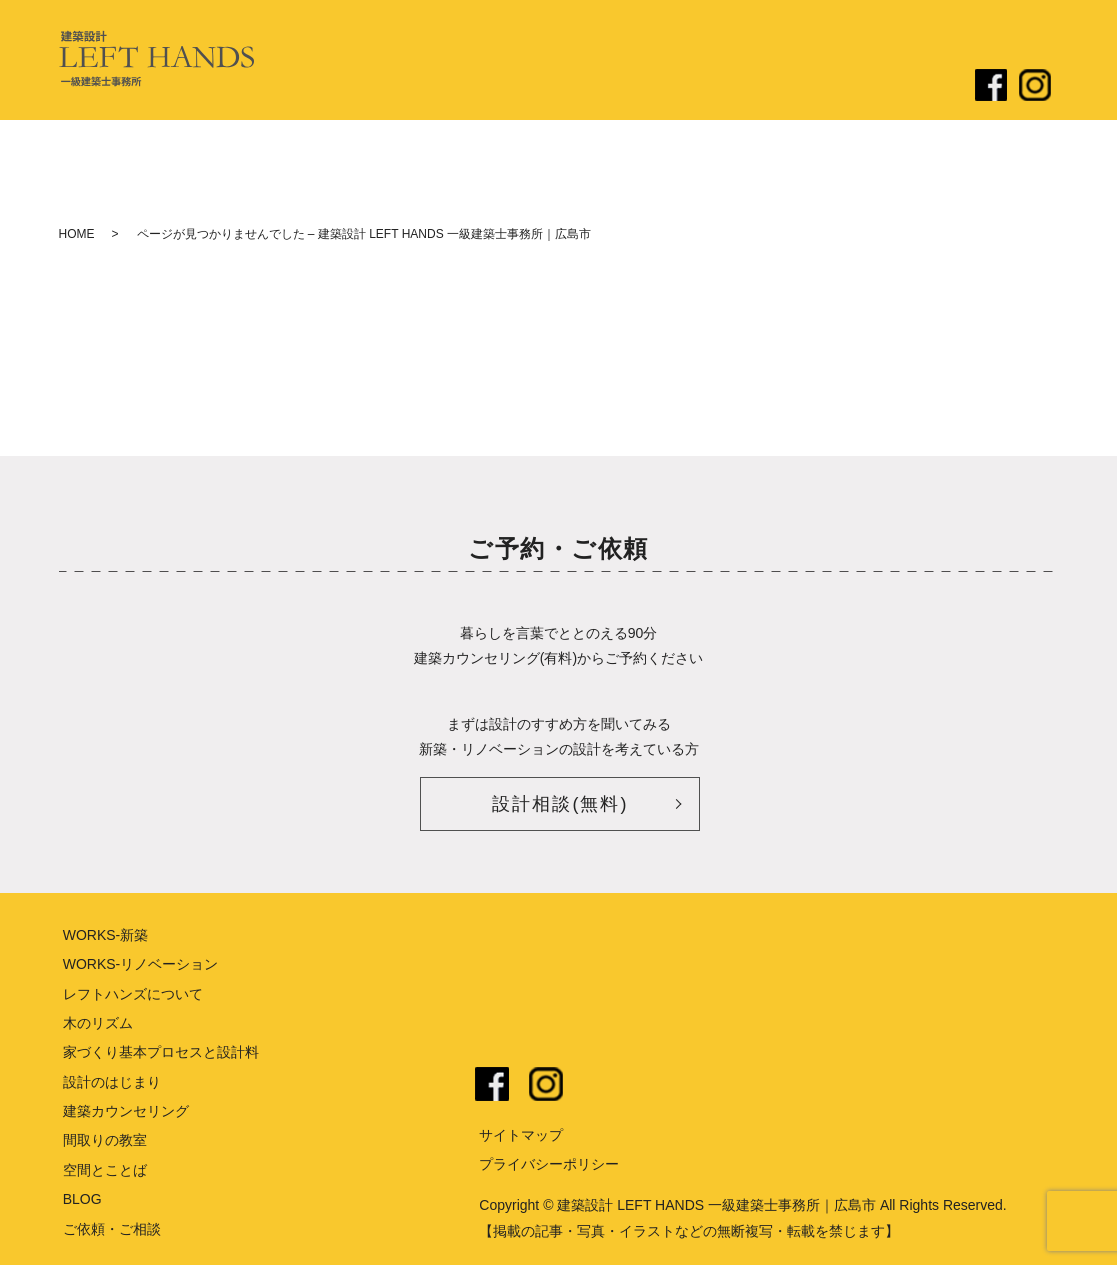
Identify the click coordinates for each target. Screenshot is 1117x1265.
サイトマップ (521, 1135)
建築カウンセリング (126, 1111)
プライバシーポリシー (549, 1164)
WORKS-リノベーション (141, 964)
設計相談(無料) (560, 804)
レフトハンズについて (438, 87)
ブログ (820, 87)
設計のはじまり (574, 87)
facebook (492, 1084)
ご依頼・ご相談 (907, 87)
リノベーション (734, 87)
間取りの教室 (105, 1140)
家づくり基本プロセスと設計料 (161, 1052)
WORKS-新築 (106, 935)
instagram (546, 1084)
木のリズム (98, 1023)
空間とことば (105, 1170)
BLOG (82, 1199)
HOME (77, 234)
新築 (654, 87)
